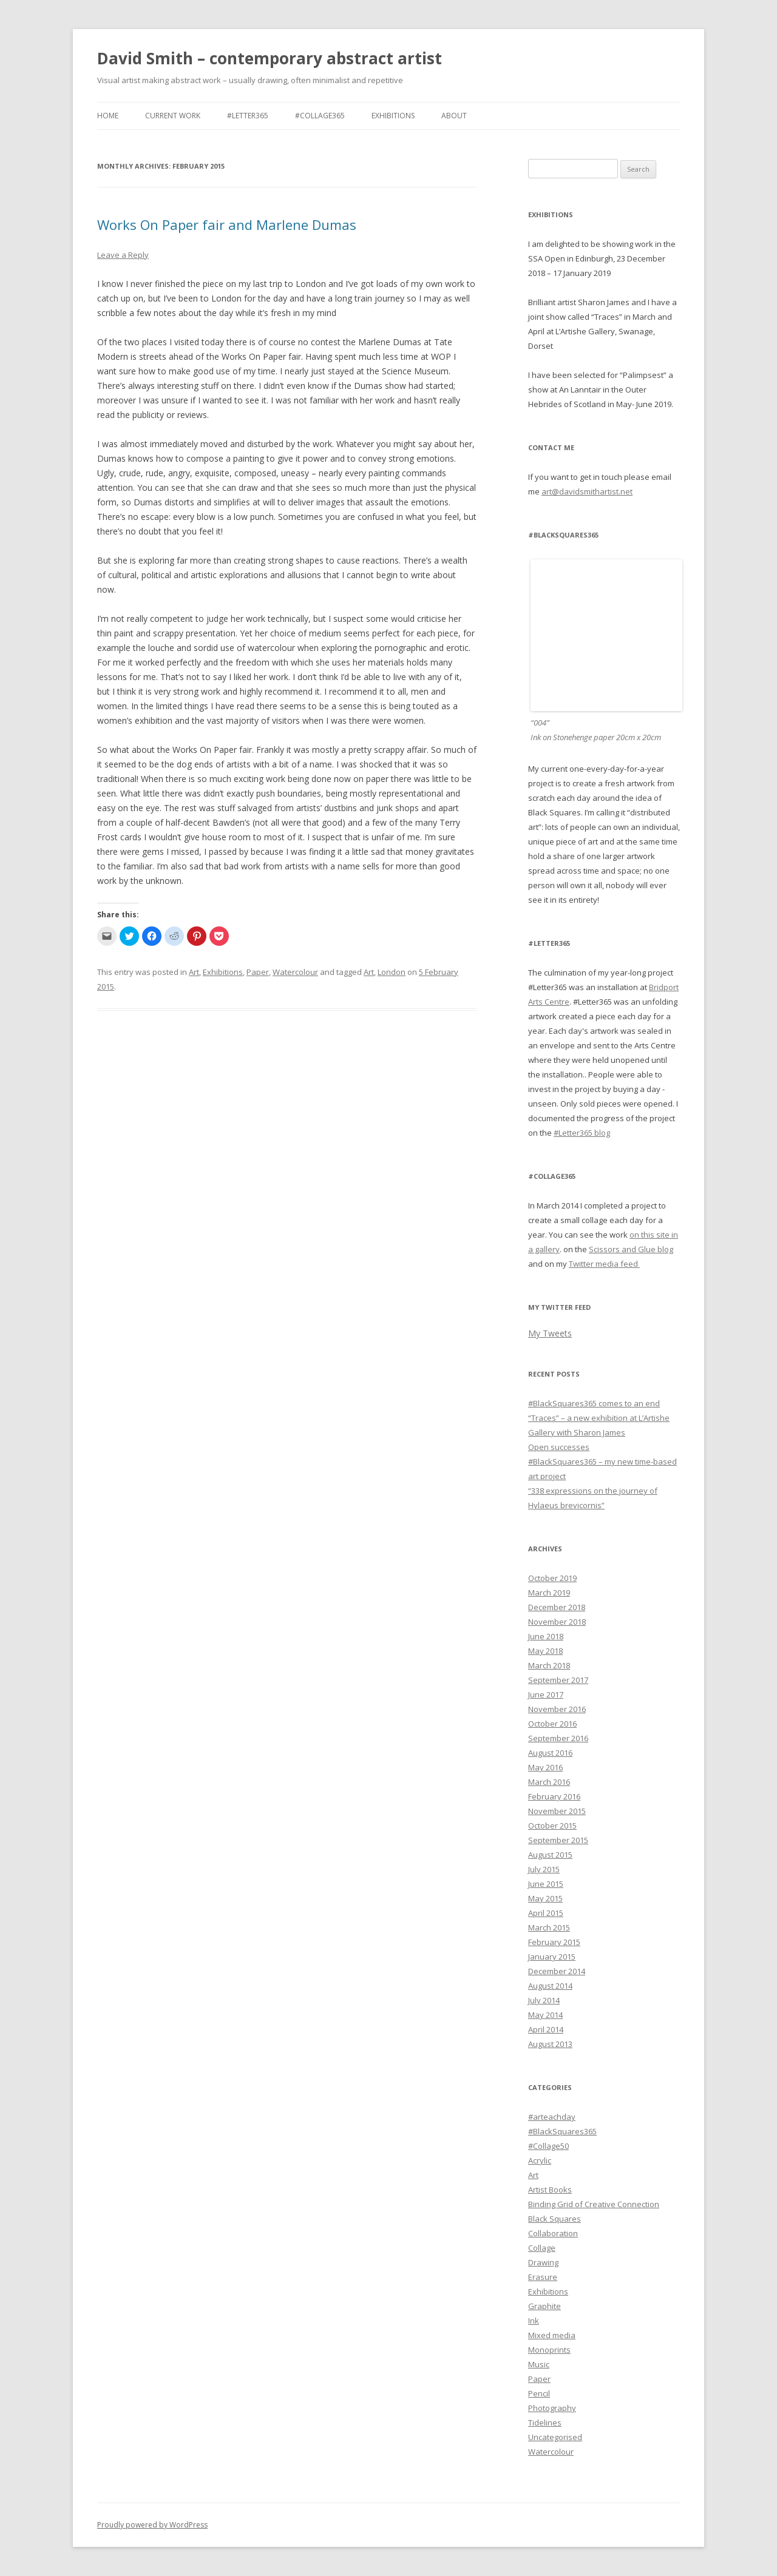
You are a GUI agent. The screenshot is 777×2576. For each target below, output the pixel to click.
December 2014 (556, 1971)
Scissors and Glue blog (631, 1249)
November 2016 (557, 1709)
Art (194, 971)
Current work (172, 115)
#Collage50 (548, 2145)
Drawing (543, 2262)
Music (538, 2364)
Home (107, 115)
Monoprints (549, 2349)
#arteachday (551, 2116)
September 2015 (558, 1840)
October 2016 (552, 1723)
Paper (257, 971)
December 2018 (556, 1607)
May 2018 (545, 1650)
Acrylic (539, 2160)
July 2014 (544, 2000)
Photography (552, 2407)
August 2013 (550, 2043)
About (454, 115)
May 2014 (545, 2014)
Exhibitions (393, 115)
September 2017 (558, 1679)
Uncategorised (555, 2437)
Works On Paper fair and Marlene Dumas (226, 224)
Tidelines (545, 2422)
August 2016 (550, 1752)
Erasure (542, 2276)
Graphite (544, 2306)
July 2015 (544, 1869)
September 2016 (558, 1738)
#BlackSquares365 (562, 2131)
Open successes (558, 1446)
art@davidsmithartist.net (587, 491)
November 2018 (557, 1621)
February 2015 (554, 1942)
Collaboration (553, 2233)
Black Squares (554, 2218)
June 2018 (545, 1636)
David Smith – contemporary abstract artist (269, 58)
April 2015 (545, 1912)
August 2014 (550, 1985)
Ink (533, 2320)
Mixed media (551, 2335)
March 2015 (549, 1927)
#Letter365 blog (582, 1132)
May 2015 (545, 1898)
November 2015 (557, 1811)
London (391, 971)
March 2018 (549, 1665)
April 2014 (545, 2029)
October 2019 (552, 1578)
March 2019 (549, 1592)
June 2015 (545, 1883)
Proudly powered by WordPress (152, 2525)
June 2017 (545, 1694)
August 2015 (550, 1854)
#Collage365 (320, 115)
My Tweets (550, 1333)
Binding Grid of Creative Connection (593, 2204)
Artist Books (550, 2189)
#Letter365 (247, 115)
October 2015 (552, 1825)
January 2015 (551, 1956)
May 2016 (545, 1767)
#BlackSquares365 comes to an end (594, 1403)
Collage (541, 2247)
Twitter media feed (604, 1263)
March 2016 (549, 1781)
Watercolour (295, 971)
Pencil (539, 2393)
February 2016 (554, 1796)
